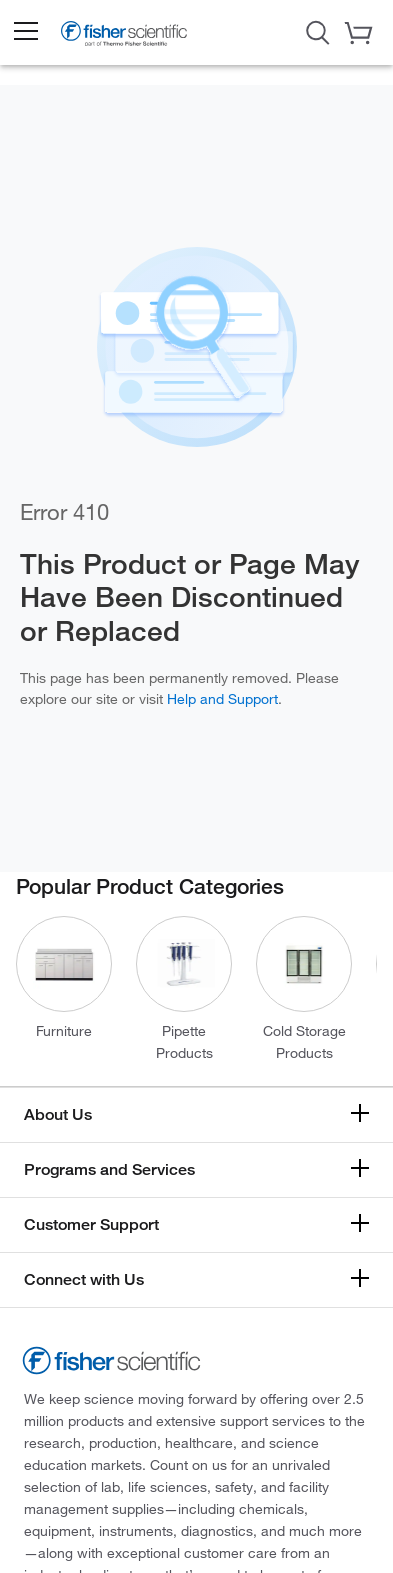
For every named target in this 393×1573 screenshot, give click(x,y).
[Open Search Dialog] (318, 31)
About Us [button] (58, 1114)
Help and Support (222, 699)
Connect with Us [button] (84, 1279)
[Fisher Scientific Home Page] (124, 37)
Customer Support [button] (91, 1224)
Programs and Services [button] (109, 1169)
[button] (25, 32)
